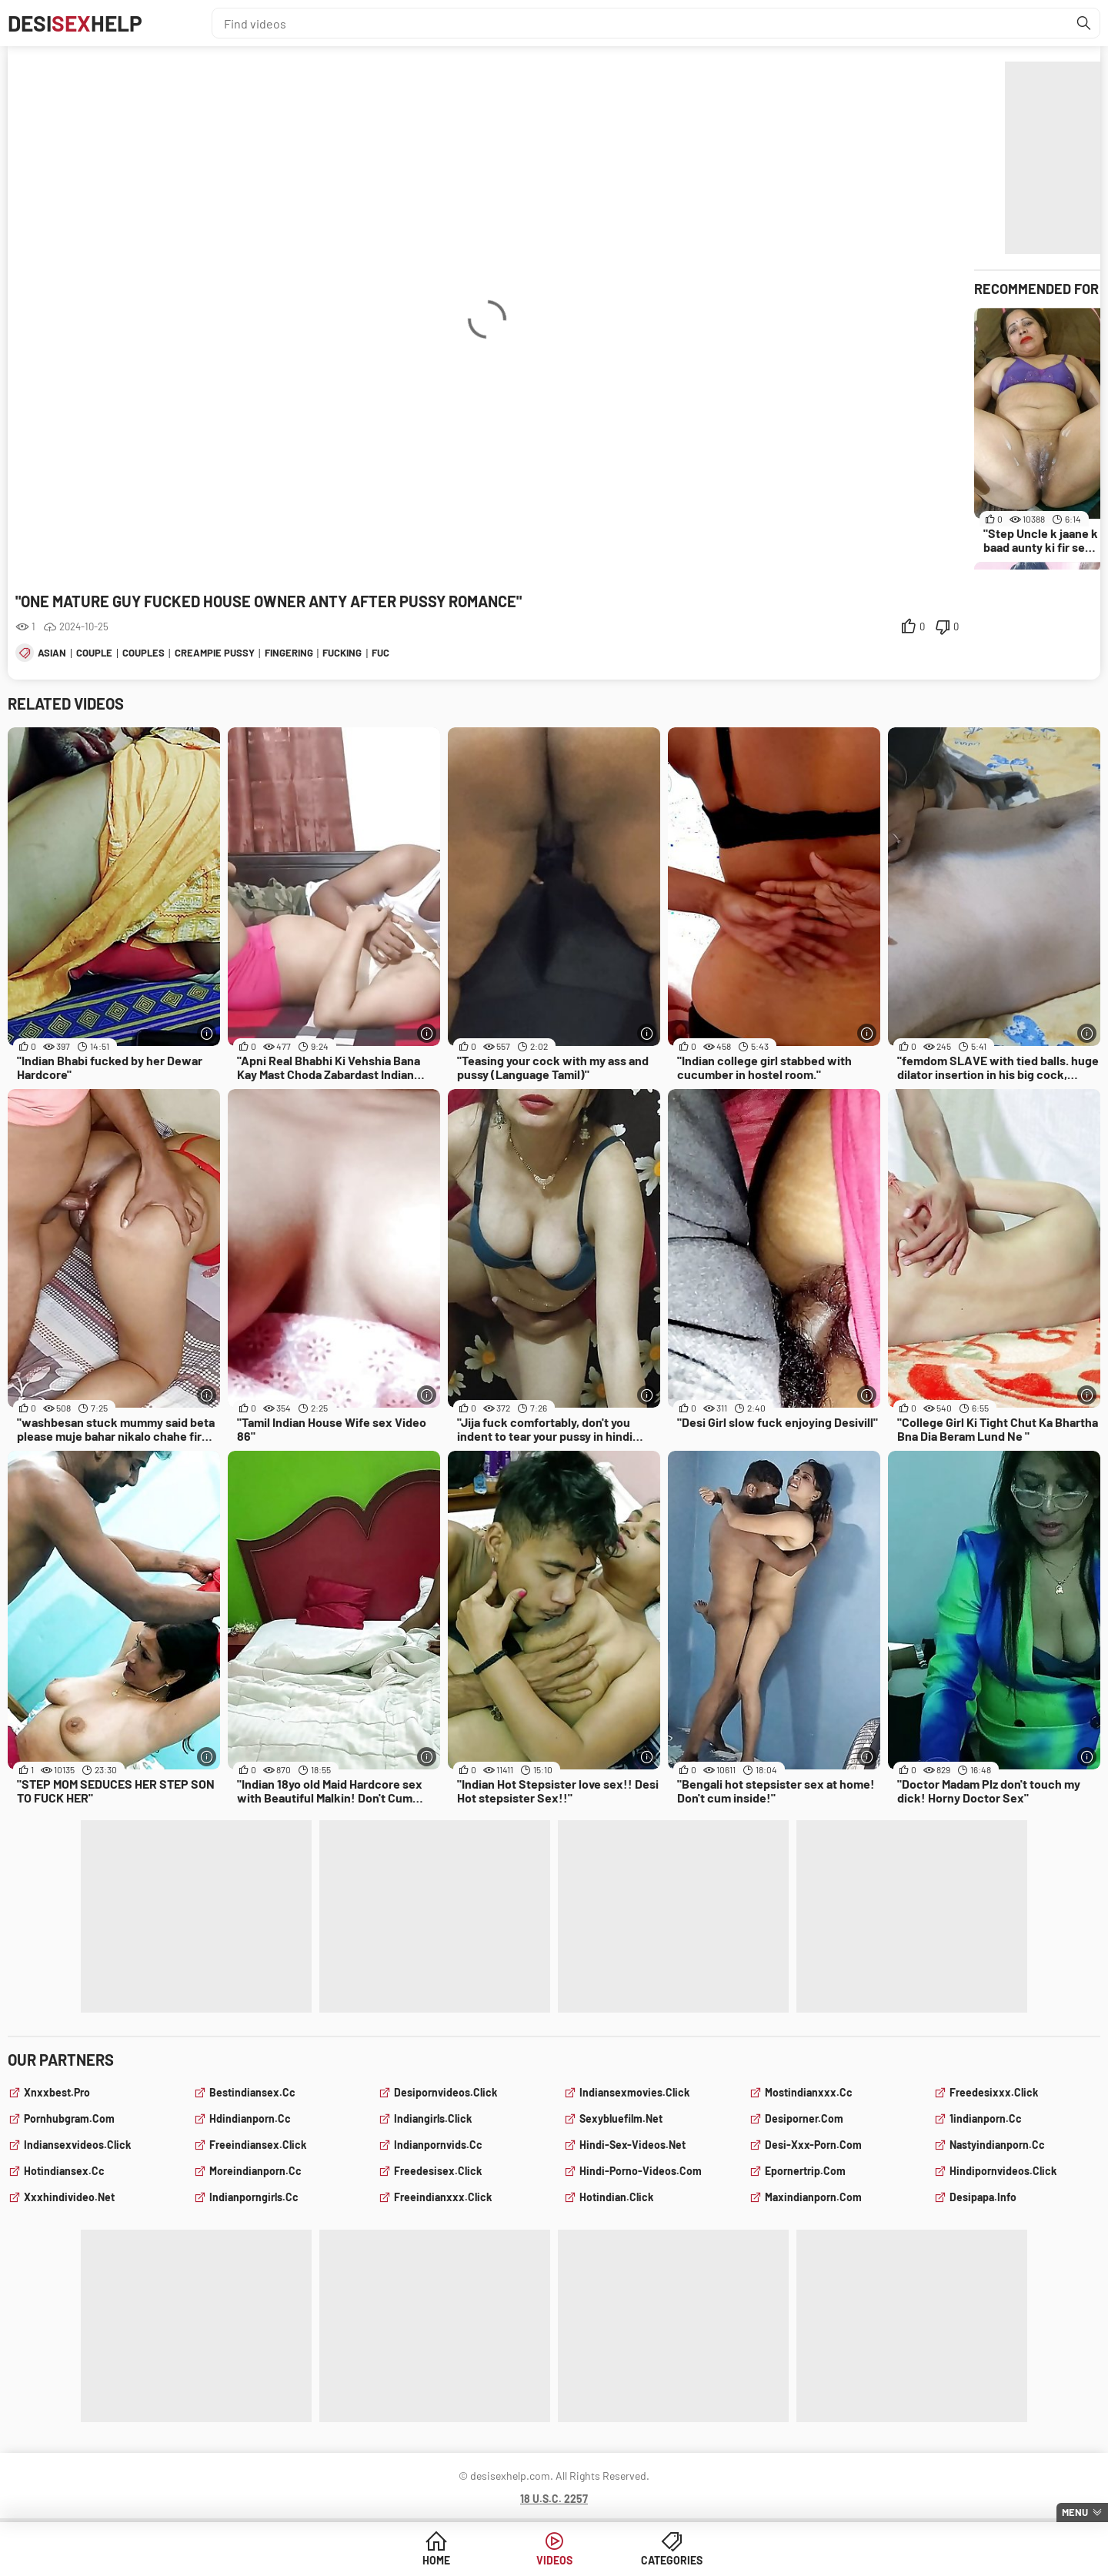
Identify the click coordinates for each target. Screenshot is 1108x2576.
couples (143, 652)
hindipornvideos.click (1002, 2170)
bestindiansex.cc (252, 2092)
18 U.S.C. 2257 (554, 2498)
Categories (672, 2560)
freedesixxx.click (993, 2092)
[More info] (206, 1033)
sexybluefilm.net (620, 2118)
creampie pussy (215, 652)
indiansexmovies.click (634, 2092)
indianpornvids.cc (438, 2144)
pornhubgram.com (69, 2118)
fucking (342, 652)
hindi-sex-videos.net (632, 2144)
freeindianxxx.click (443, 2196)
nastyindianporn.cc (997, 2144)
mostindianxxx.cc (809, 2092)
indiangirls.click (433, 2118)
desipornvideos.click (445, 2092)
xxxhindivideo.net (69, 2196)
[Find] (1084, 23)
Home (436, 2560)
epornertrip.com (805, 2170)
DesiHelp (75, 23)
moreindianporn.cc (255, 2170)
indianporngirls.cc (254, 2196)
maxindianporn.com (813, 2196)
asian (52, 652)
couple (94, 652)
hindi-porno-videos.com (640, 2170)
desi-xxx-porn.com (813, 2144)
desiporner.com (804, 2118)
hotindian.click (616, 2196)
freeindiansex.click (257, 2144)
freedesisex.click (438, 2170)
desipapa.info (982, 2196)
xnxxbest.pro (57, 2092)
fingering (289, 652)
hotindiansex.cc (64, 2170)
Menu (1075, 2512)
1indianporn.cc (985, 2118)
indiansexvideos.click (77, 2144)
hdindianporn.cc (250, 2118)
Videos (554, 2560)
